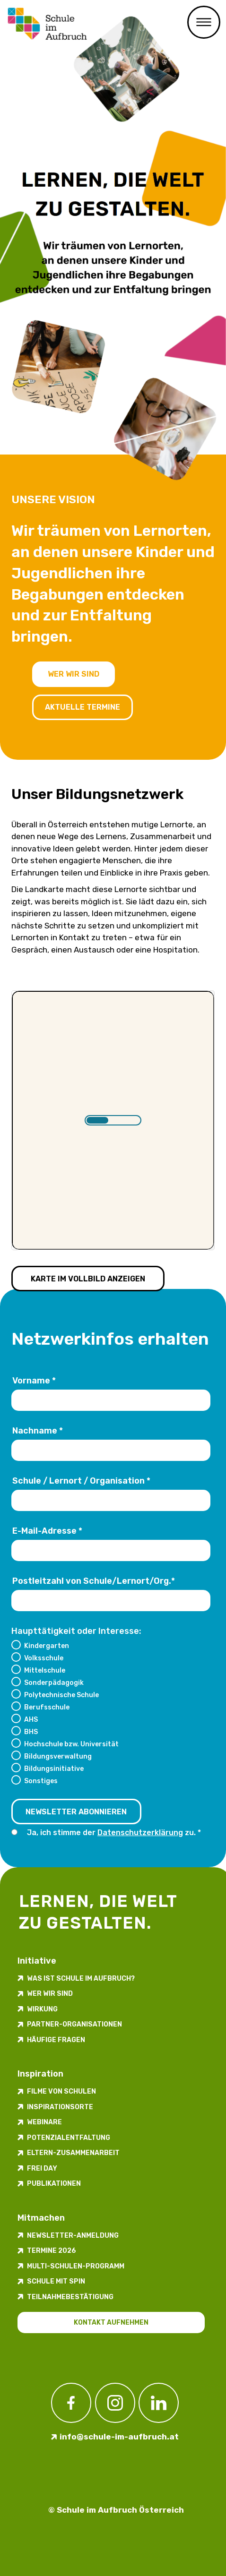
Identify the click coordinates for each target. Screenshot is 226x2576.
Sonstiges (41, 1781)
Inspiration (40, 2074)
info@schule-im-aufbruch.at (119, 2436)
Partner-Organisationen (74, 2024)
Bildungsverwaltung (58, 1756)
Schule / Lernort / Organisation (81, 1481)
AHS (31, 1719)
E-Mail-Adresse (47, 1531)
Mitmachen (41, 2218)
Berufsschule (47, 1707)
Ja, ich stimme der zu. (112, 1832)
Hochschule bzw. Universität (71, 1744)
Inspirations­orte (60, 2107)
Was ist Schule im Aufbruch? (81, 1979)
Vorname (34, 1380)
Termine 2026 (51, 2251)
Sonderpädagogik (54, 1682)
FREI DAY (42, 2168)
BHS (31, 1731)
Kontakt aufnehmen (111, 2322)
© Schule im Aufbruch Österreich (116, 2510)
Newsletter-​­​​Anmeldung (73, 2236)
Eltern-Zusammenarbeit (73, 2153)
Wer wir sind (73, 674)
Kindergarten (46, 1645)
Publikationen (54, 2184)
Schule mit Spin (56, 2281)
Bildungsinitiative (54, 1768)
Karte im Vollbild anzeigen (88, 1278)
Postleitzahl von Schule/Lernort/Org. (93, 1581)
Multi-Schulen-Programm (75, 2266)
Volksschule (43, 1658)
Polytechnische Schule (61, 1695)
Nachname (37, 1430)
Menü (203, 22)
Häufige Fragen (56, 2040)
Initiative (36, 1961)
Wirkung (42, 2009)
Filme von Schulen (61, 2091)
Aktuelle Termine (82, 707)
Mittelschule (44, 1670)
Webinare (44, 2122)
